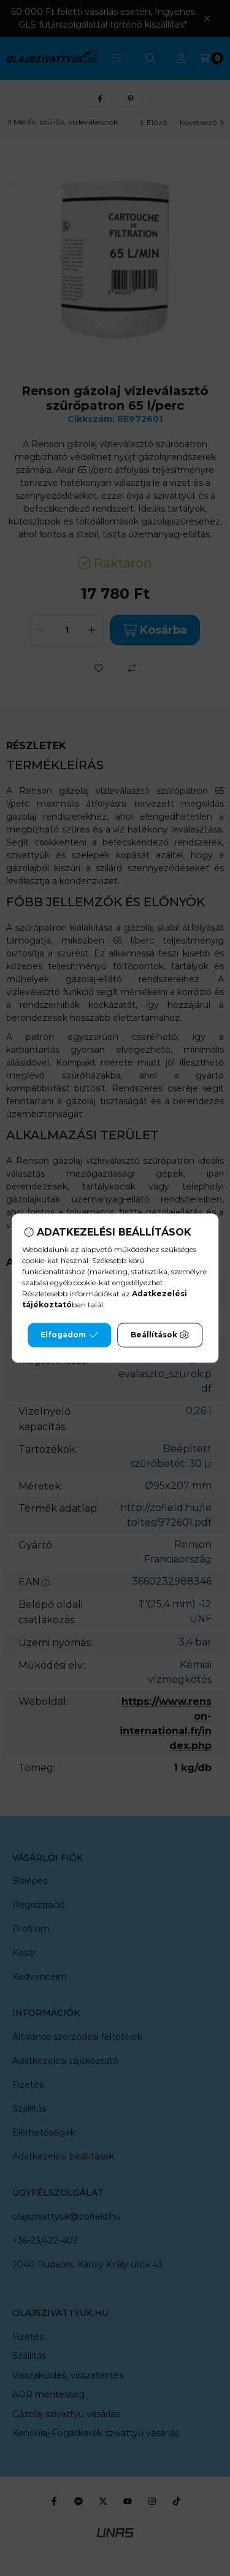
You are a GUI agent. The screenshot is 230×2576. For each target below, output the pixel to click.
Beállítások (160, 1335)
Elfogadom (69, 1335)
